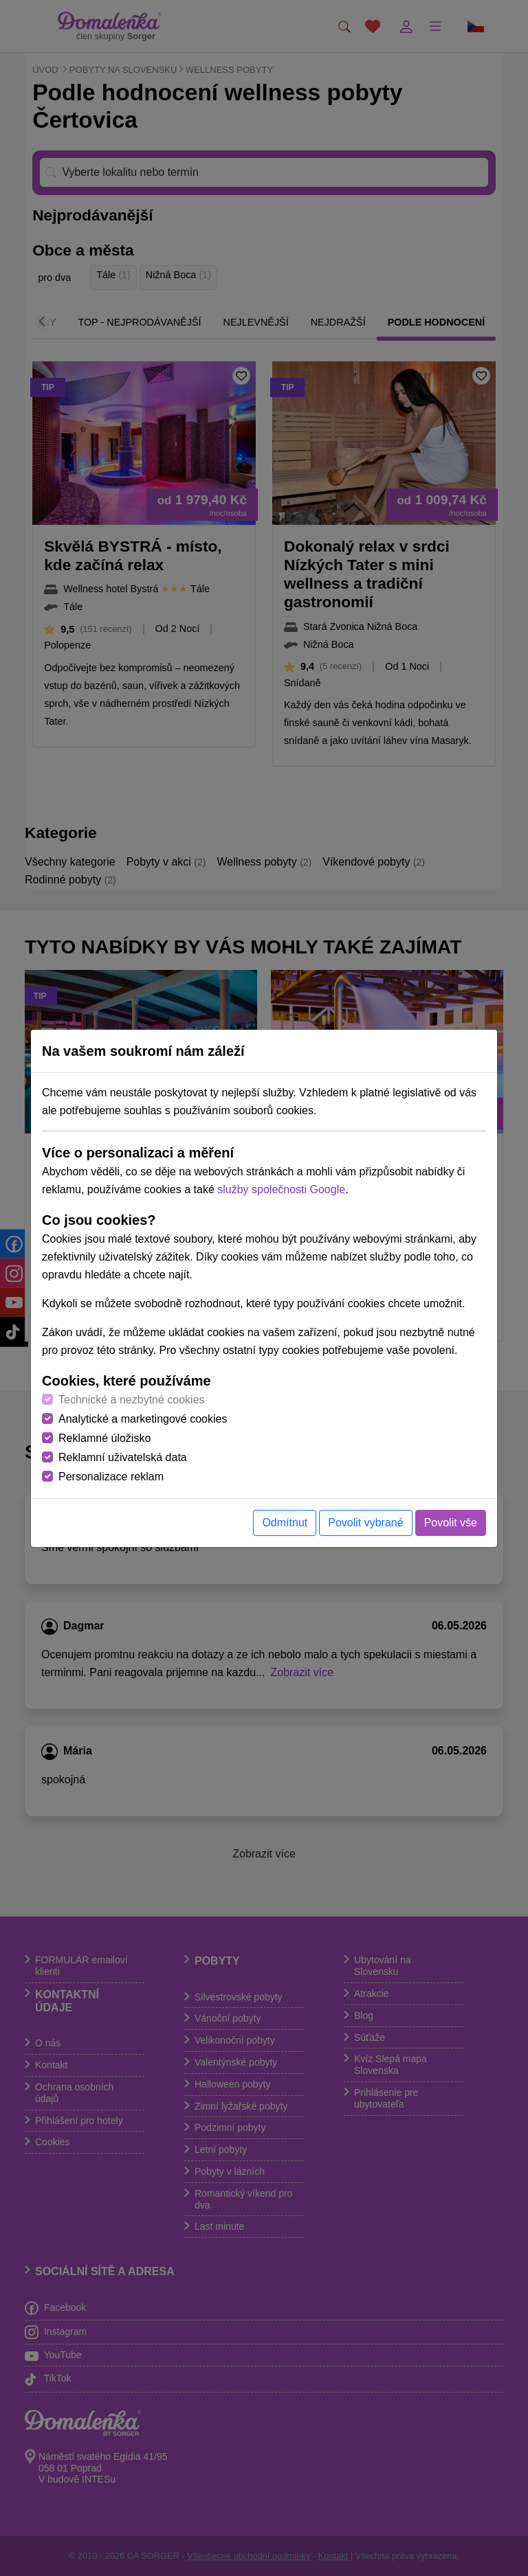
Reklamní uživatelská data (122, 1457)
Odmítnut (284, 1522)
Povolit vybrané (365, 1522)
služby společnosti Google (281, 1189)
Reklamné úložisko (104, 1438)
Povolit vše (450, 1522)
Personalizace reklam (111, 1476)
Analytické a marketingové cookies (142, 1419)
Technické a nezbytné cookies (131, 1399)
